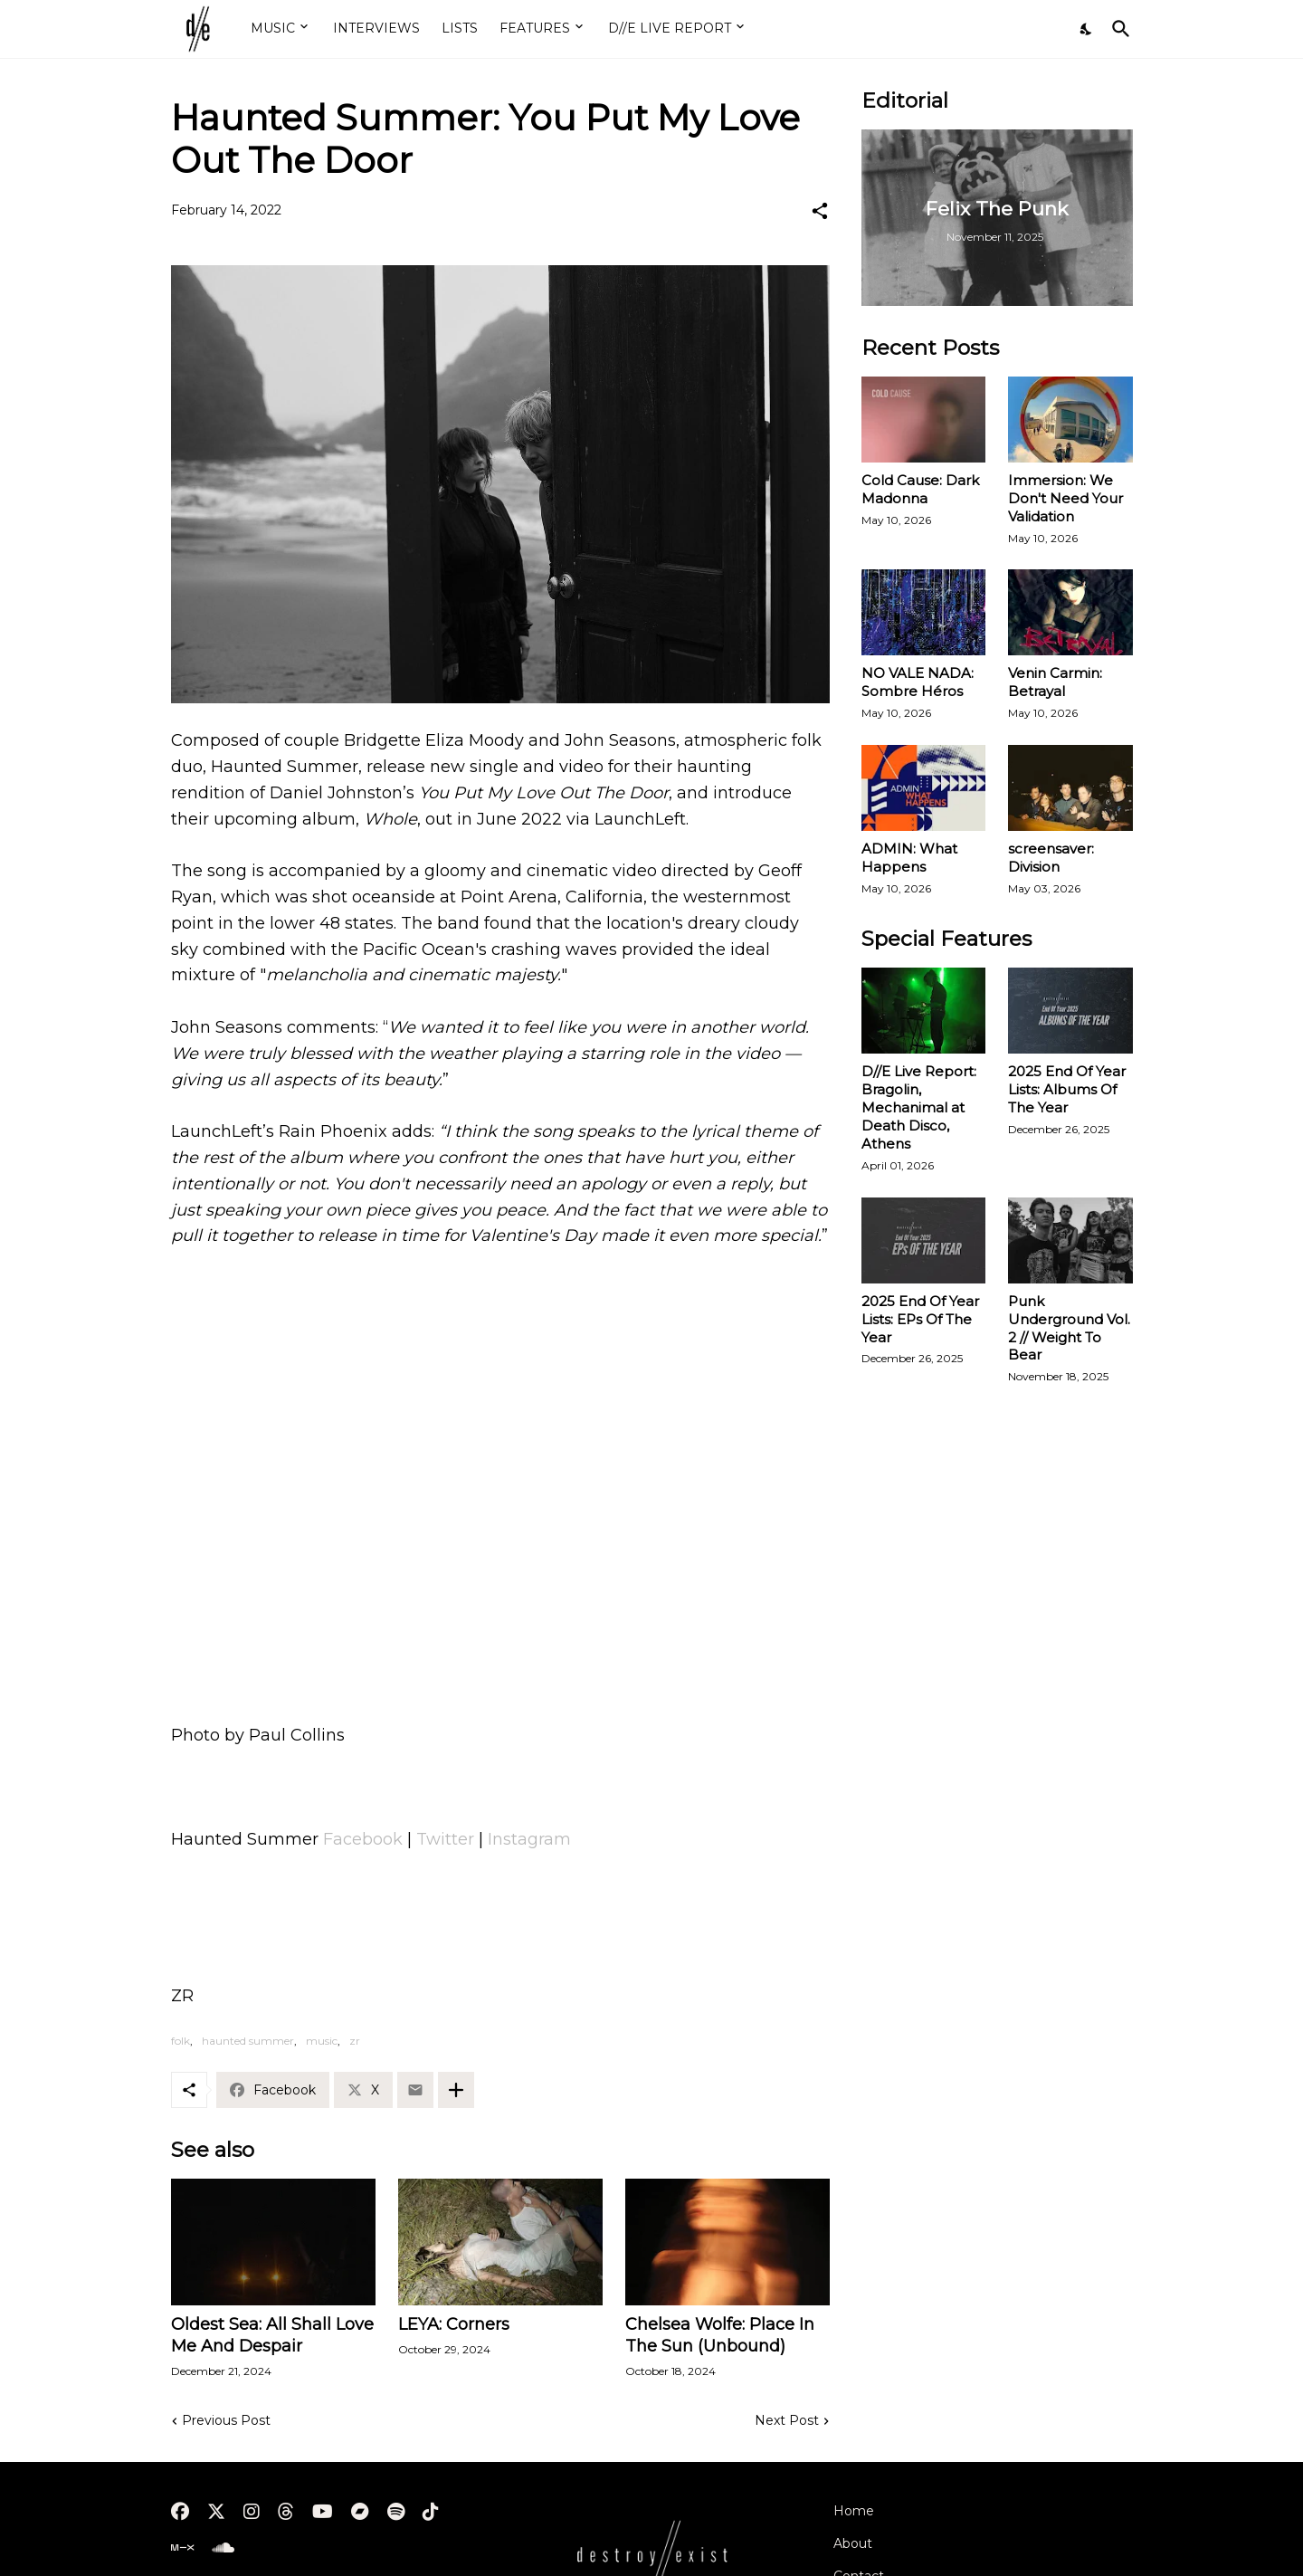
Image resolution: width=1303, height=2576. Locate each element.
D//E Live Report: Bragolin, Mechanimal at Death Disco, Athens (918, 1107)
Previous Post (226, 2420)
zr (354, 2040)
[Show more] (456, 2090)
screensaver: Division (1051, 857)
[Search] (1117, 29)
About (852, 2543)
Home (853, 2511)
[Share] (820, 211)
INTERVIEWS (376, 28)
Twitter (445, 1839)
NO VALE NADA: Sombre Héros (917, 682)
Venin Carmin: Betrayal (1055, 682)
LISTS (460, 28)
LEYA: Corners (453, 2324)
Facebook (363, 1839)
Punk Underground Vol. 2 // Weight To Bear (1069, 1328)
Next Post (787, 2420)
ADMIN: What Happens (909, 857)
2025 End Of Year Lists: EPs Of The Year (920, 1319)
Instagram (529, 1839)
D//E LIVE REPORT (669, 28)
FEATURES (534, 28)
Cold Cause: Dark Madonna (920, 489)
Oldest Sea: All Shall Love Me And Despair (272, 2335)
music (322, 2040)
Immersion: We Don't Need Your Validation (1065, 498)
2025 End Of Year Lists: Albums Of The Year (1067, 1089)
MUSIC (273, 28)
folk (180, 2040)
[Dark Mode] (1086, 29)
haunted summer (248, 2040)
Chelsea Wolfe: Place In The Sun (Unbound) (719, 2335)
